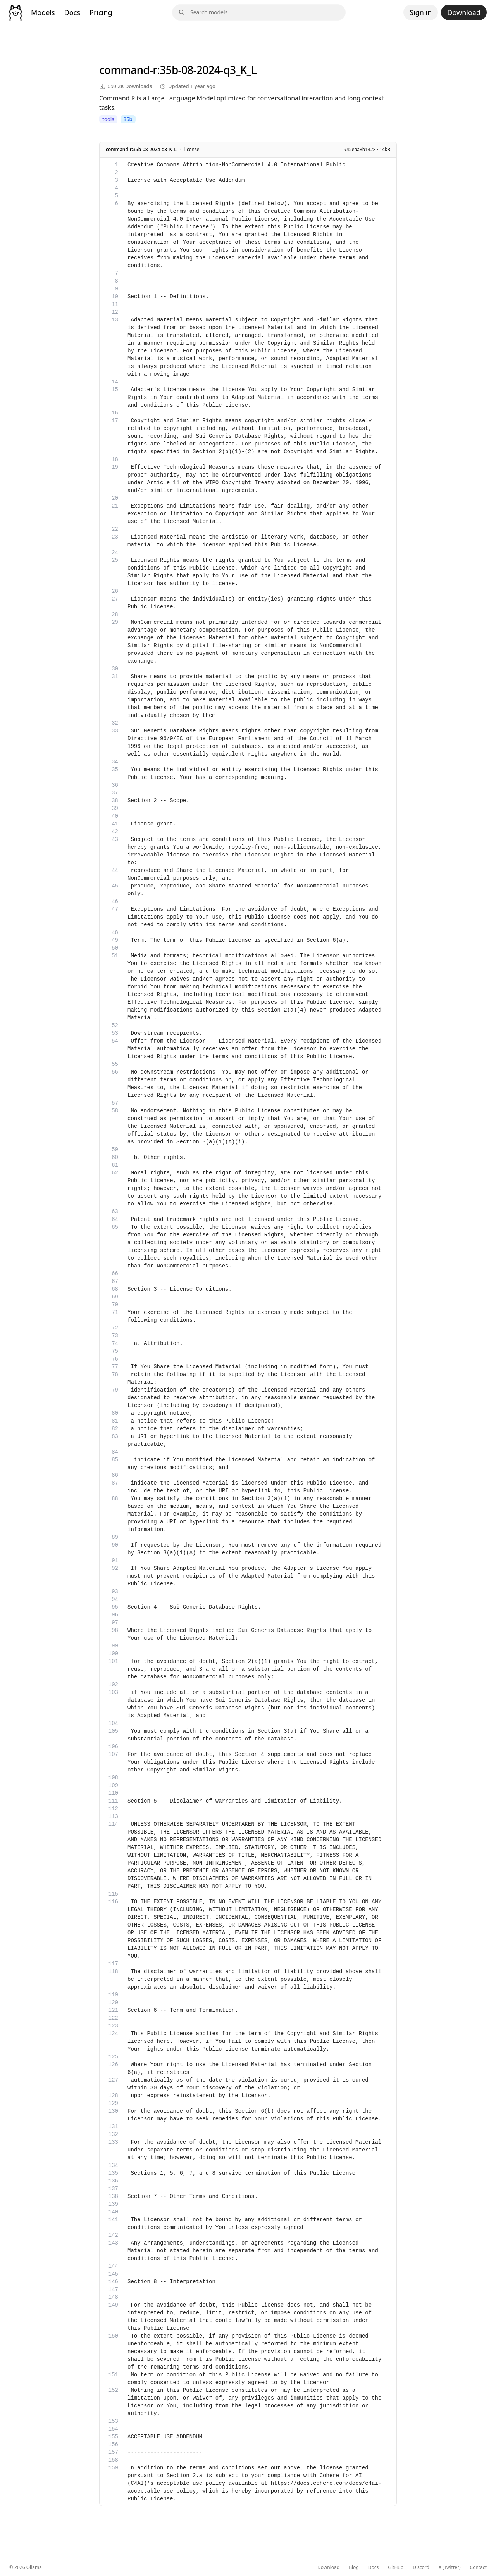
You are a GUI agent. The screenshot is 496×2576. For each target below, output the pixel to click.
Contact (478, 2567)
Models (43, 12)
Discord (421, 2567)
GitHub (395, 2567)
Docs (72, 12)
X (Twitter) (450, 2567)
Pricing (101, 12)
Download (463, 12)
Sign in (421, 12)
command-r (128, 69)
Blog (354, 2567)
